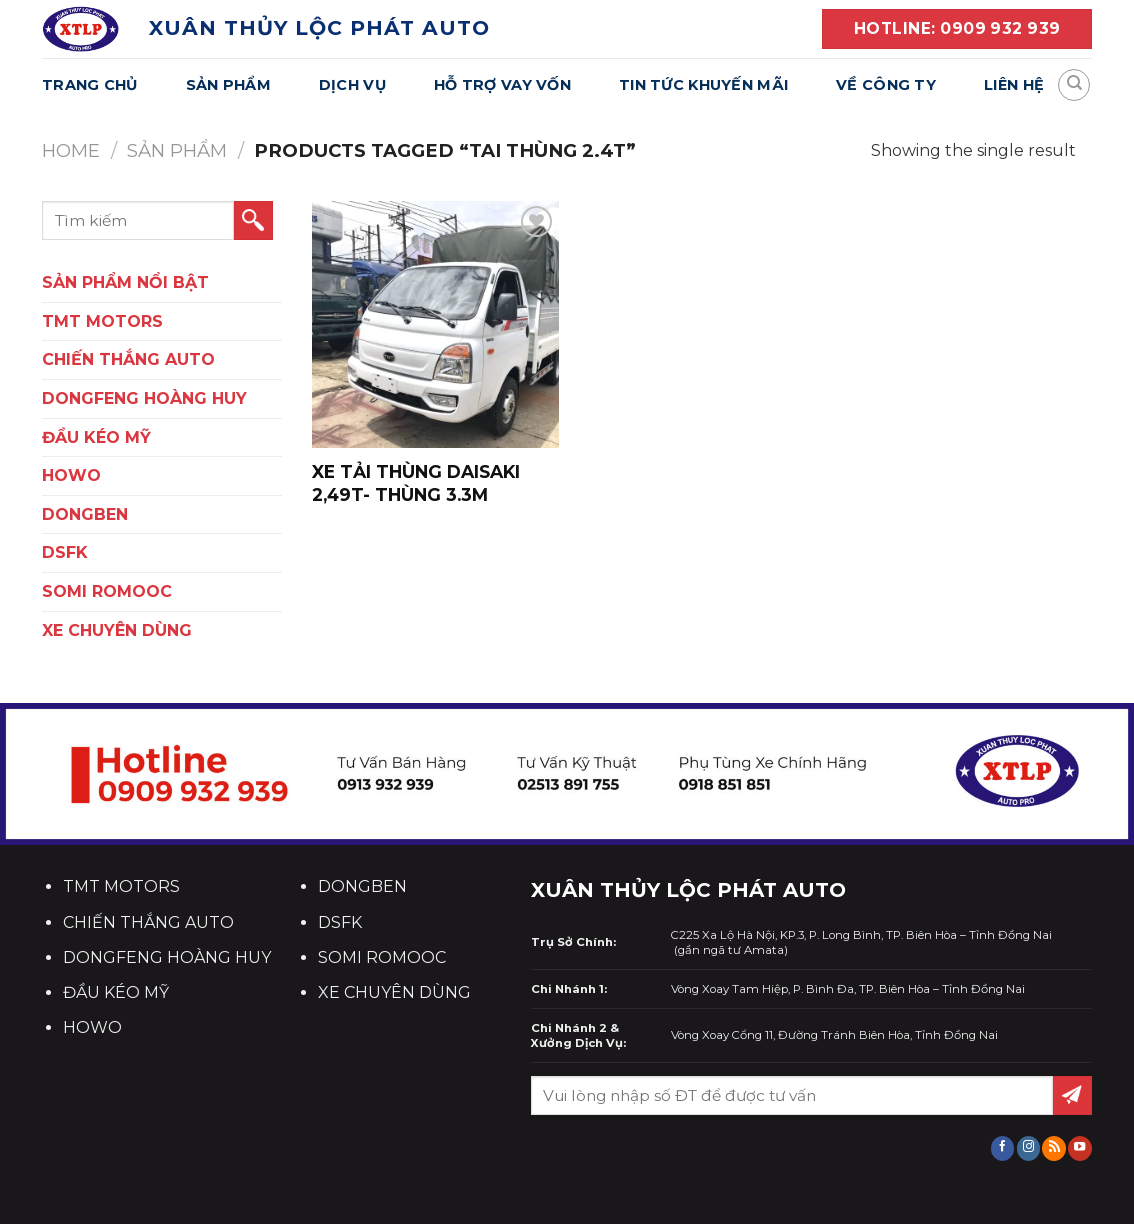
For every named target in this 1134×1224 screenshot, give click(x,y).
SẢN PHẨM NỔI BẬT (125, 282)
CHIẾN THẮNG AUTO (128, 359)
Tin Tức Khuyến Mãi (703, 85)
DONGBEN (85, 514)
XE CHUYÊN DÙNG (117, 630)
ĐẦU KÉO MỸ (96, 437)
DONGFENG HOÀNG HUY (144, 398)
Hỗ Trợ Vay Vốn (502, 85)
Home (71, 150)
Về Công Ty (886, 85)
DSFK (65, 552)
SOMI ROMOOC (107, 591)
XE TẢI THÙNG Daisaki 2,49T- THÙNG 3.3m (416, 482)
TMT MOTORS (121, 886)
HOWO (71, 475)
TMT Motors (102, 321)
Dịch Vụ (352, 85)
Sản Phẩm (228, 85)
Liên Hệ (1014, 85)
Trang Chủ (90, 85)
